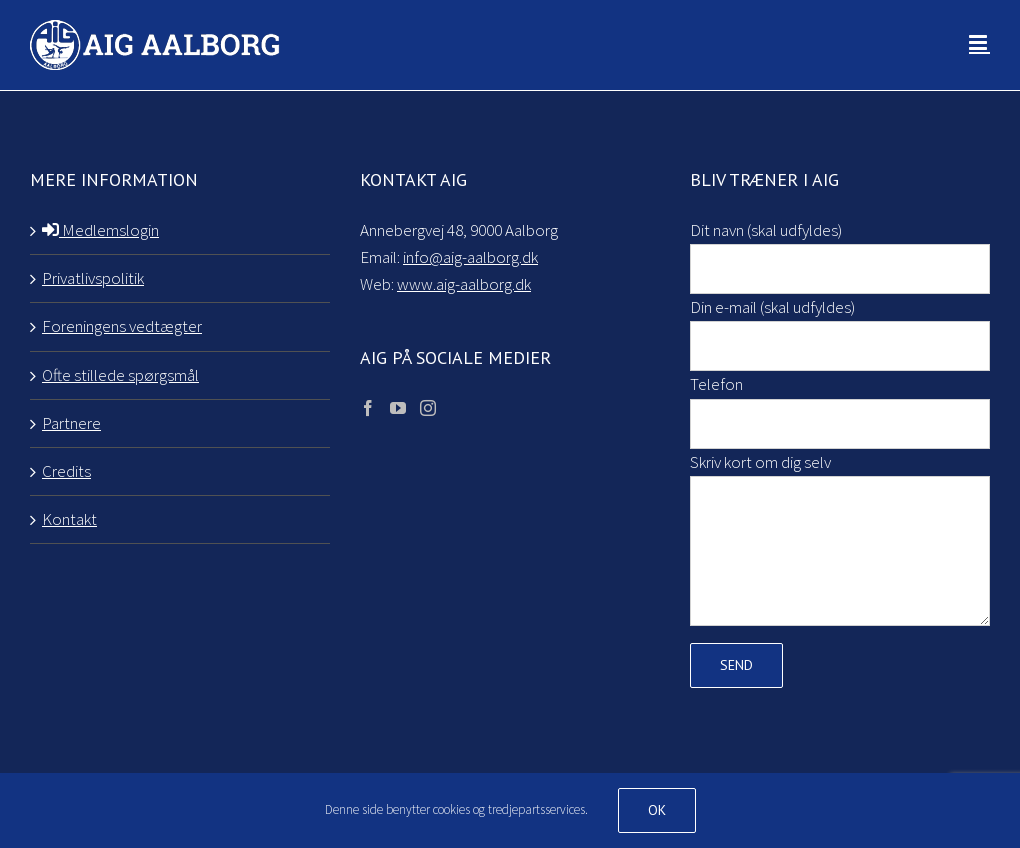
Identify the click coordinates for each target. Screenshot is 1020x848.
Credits (66, 471)
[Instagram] (428, 408)
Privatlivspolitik (93, 278)
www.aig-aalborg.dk (464, 284)
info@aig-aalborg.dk (470, 257)
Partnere (71, 423)
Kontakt (69, 519)
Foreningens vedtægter (122, 326)
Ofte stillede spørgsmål (120, 375)
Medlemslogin (100, 230)
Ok (657, 810)
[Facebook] (368, 408)
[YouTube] (398, 408)
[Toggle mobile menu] (979, 42)
